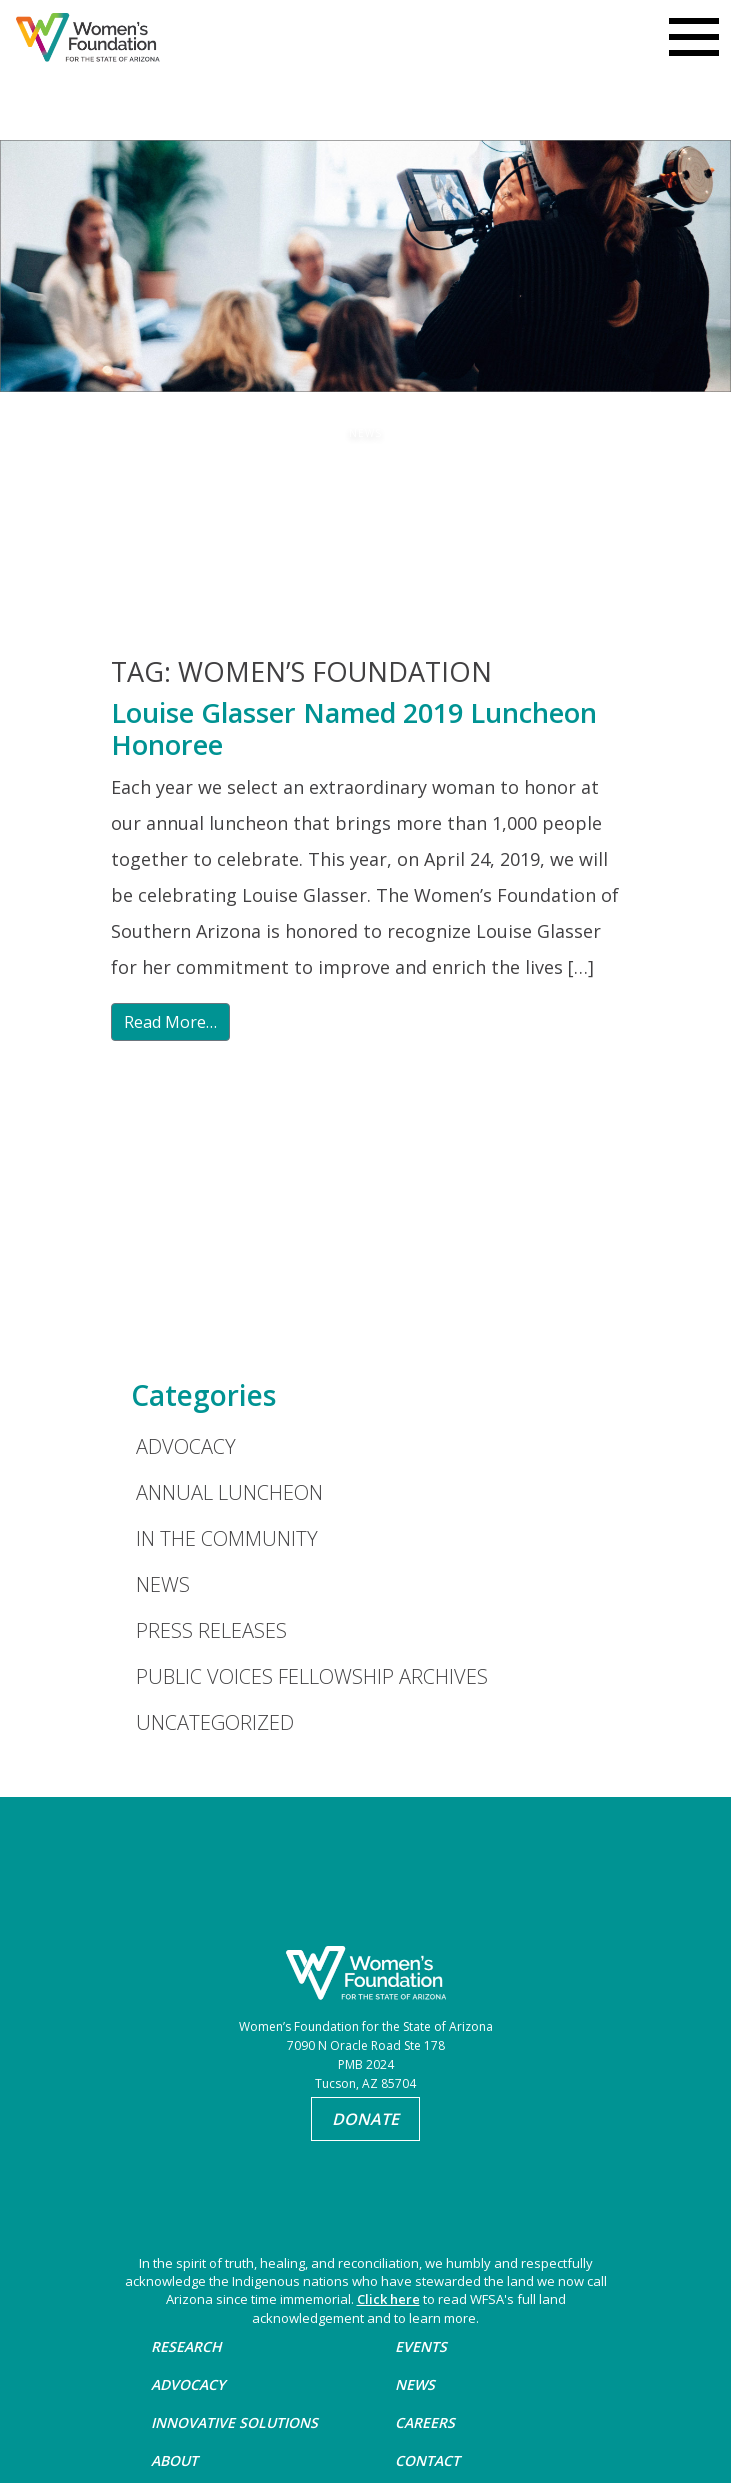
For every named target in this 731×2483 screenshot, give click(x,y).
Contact (427, 2460)
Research (186, 2346)
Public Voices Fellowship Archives (312, 1676)
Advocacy (186, 1446)
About (174, 2460)
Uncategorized (215, 1722)
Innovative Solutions (234, 2422)
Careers (425, 2422)
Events (421, 2346)
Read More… (170, 1022)
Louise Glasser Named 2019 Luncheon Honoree (354, 728)
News (163, 1584)
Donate (365, 2119)
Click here (388, 2299)
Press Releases (211, 1630)
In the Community (227, 1538)
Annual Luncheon (229, 1492)
